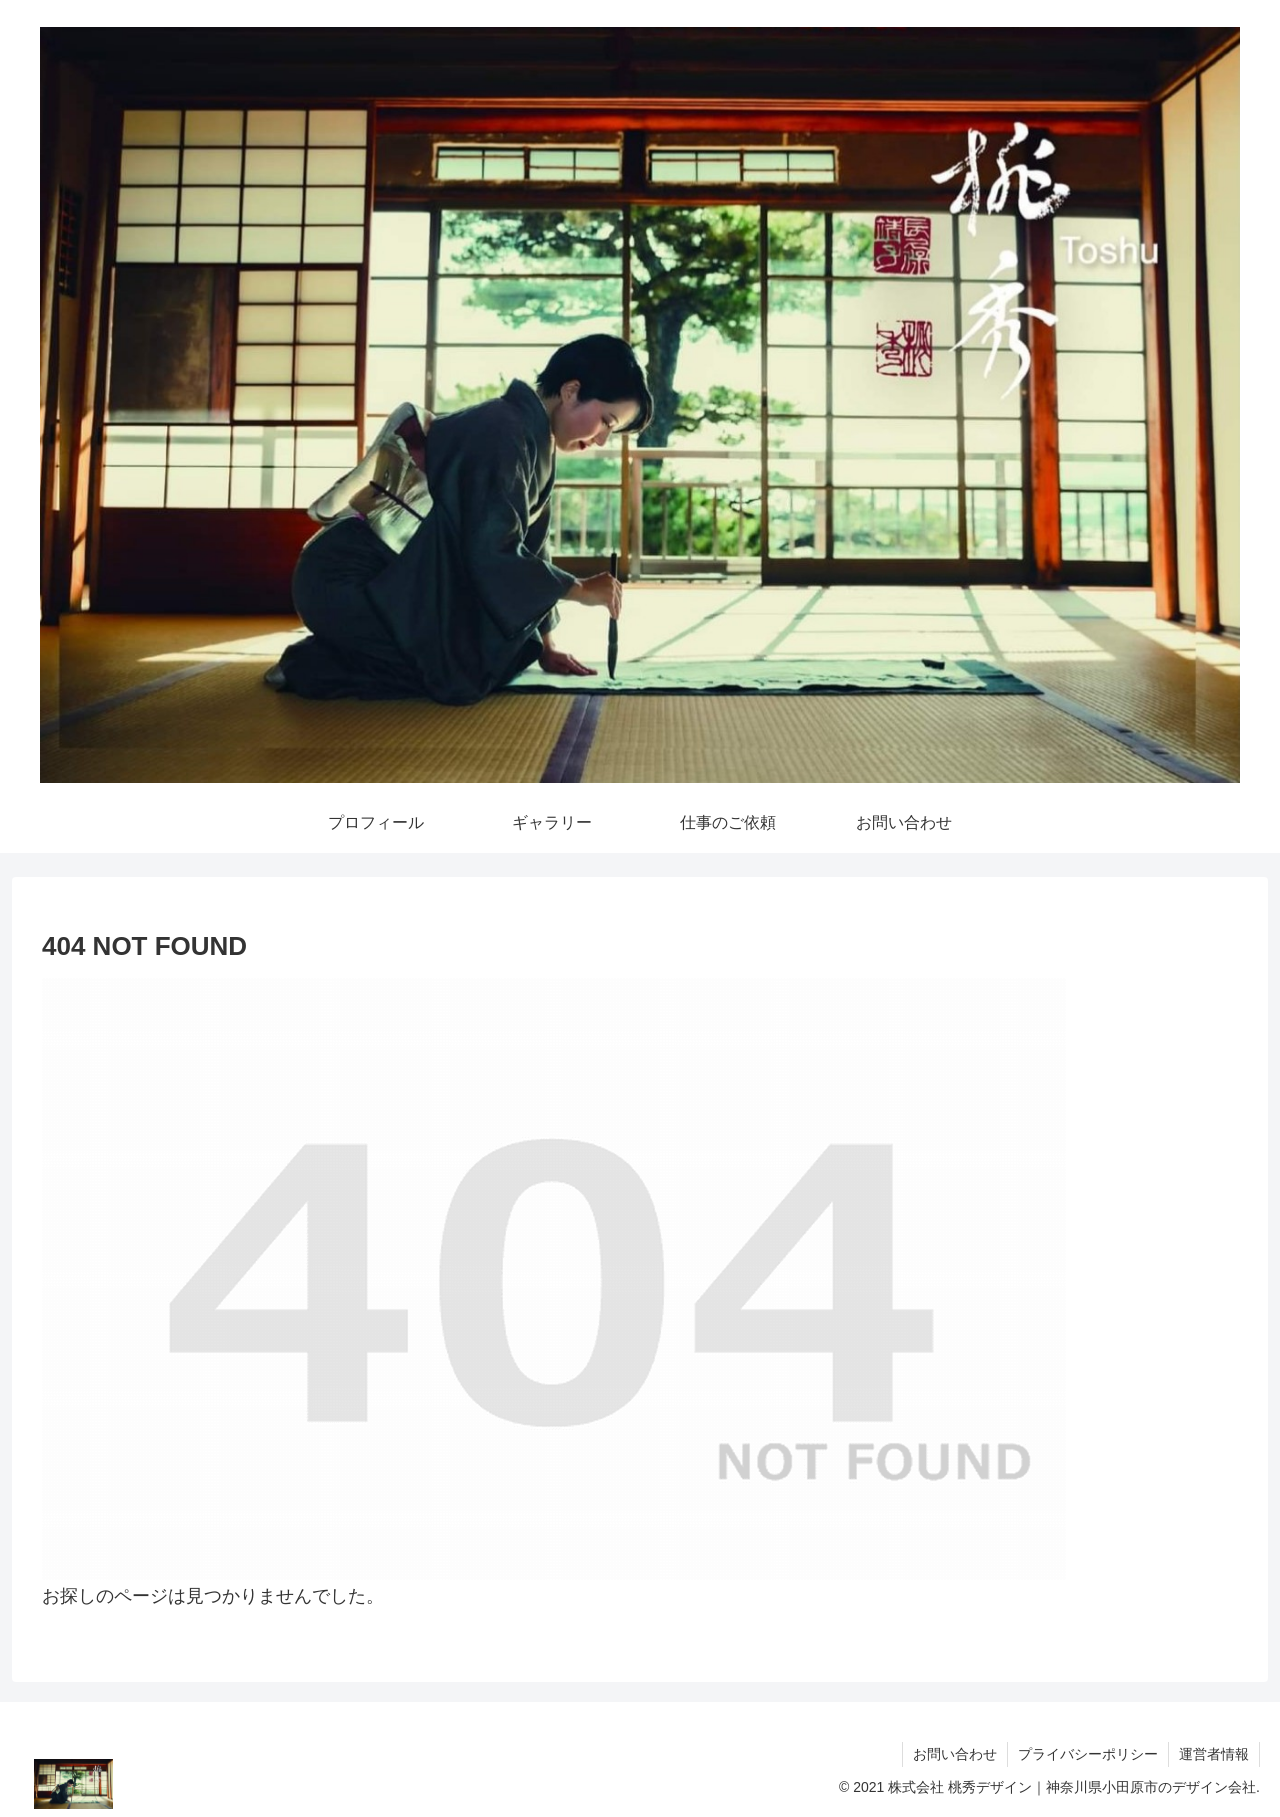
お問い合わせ (955, 1754)
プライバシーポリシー (1088, 1754)
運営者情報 (1214, 1754)
